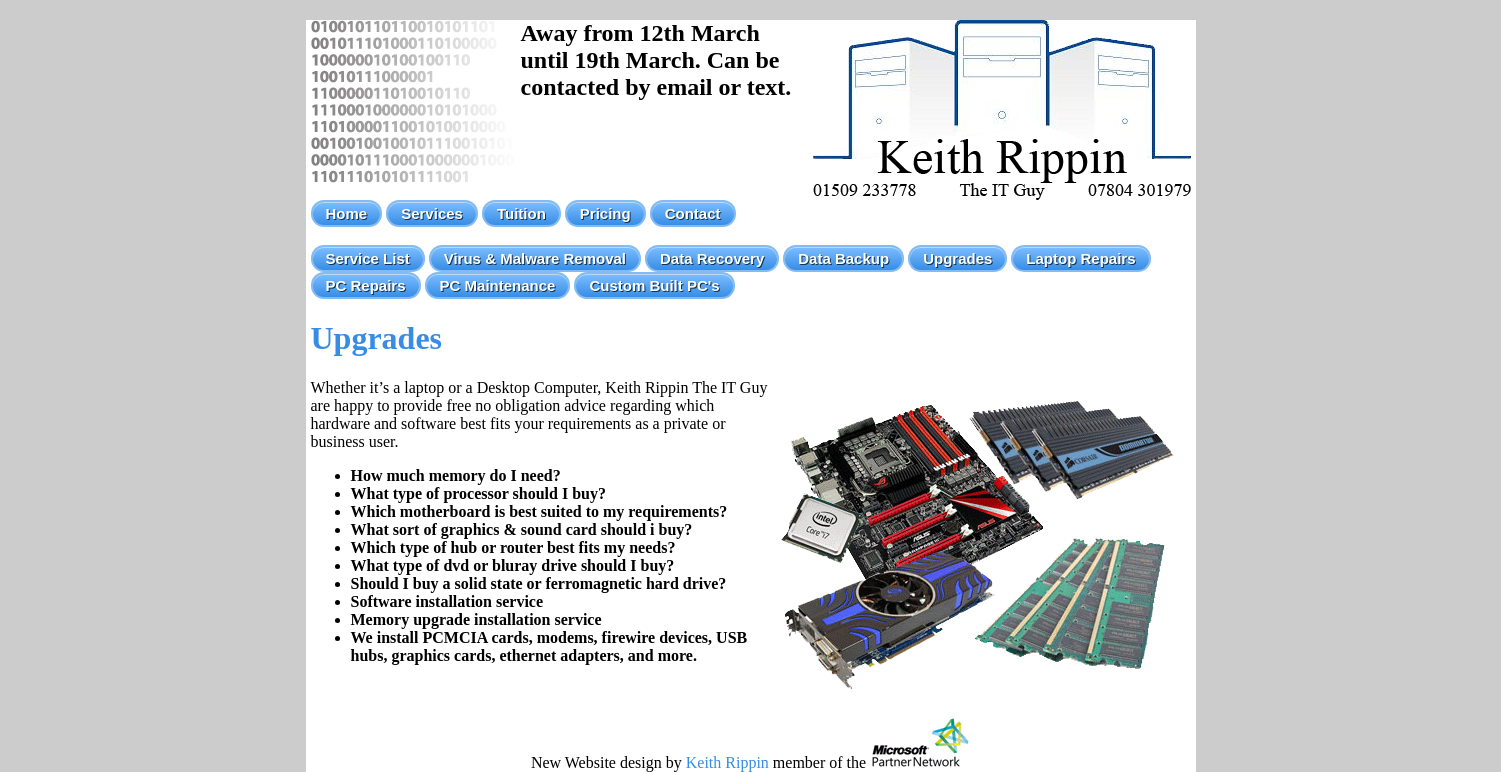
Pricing (605, 213)
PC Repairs (366, 285)
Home (347, 213)
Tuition (521, 213)
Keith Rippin (727, 762)
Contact (693, 213)
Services (432, 213)
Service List (368, 258)
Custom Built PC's (654, 285)
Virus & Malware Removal (535, 258)
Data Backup (843, 258)
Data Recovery (712, 258)
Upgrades (957, 258)
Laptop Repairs (1080, 258)
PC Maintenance (498, 285)
